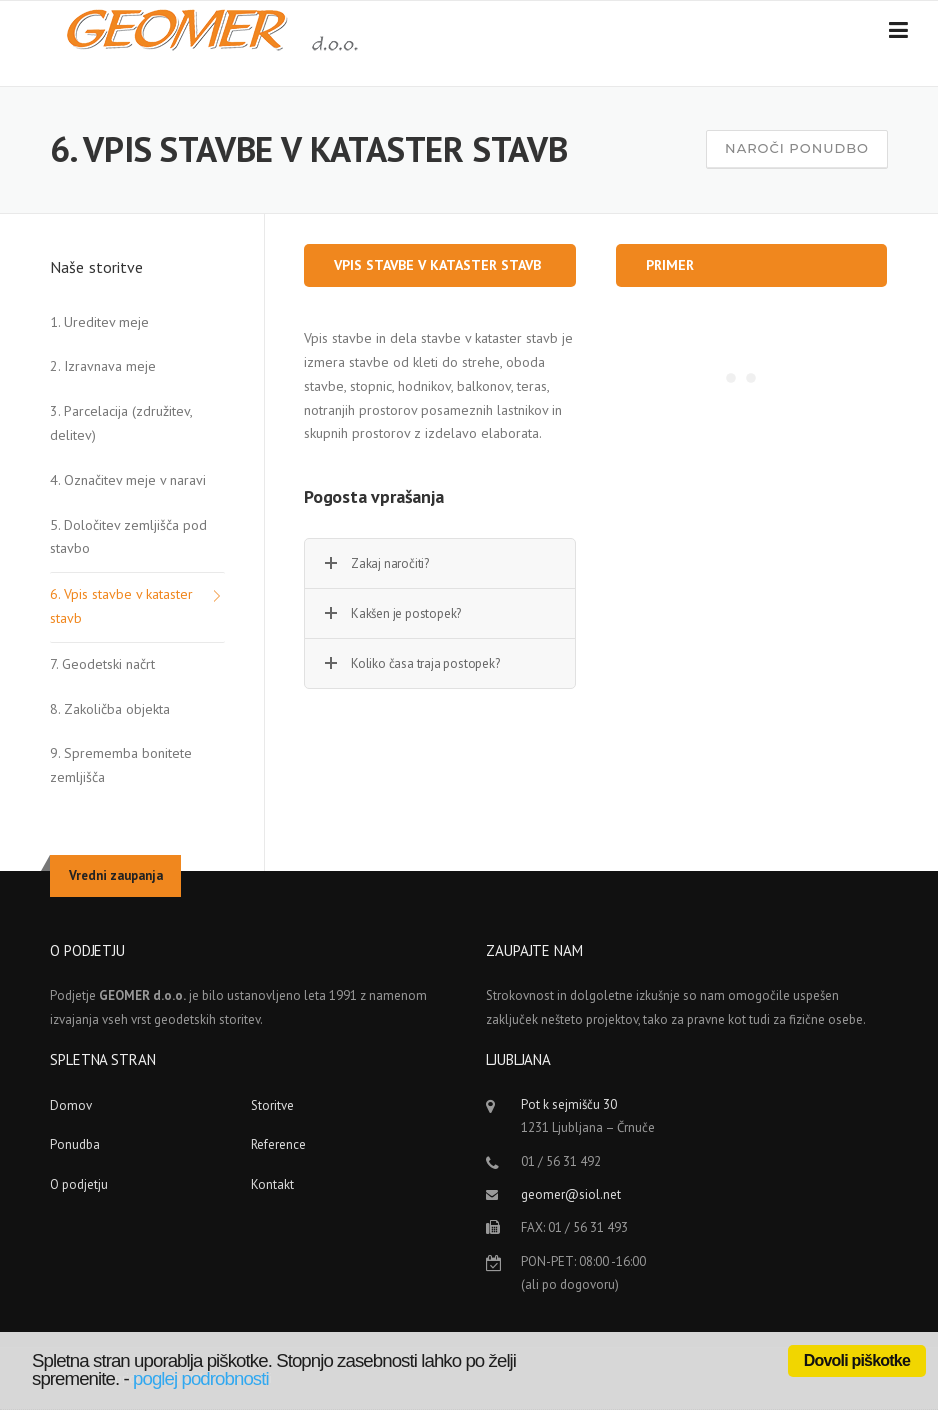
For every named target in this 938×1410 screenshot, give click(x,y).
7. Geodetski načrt (102, 664)
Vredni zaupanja (116, 875)
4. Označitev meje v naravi (128, 480)
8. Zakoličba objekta (110, 709)
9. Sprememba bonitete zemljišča (121, 765)
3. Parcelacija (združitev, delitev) (121, 423)
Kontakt (272, 1184)
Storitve (272, 1105)
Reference (278, 1144)
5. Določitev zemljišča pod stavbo (128, 537)
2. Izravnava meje (103, 366)
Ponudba (75, 1144)
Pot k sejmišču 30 (569, 1104)
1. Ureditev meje (99, 322)
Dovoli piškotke (857, 1360)
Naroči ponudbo (797, 148)
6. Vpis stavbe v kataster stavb (121, 606)
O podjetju (79, 1184)
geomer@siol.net (571, 1194)
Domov (71, 1105)
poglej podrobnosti (201, 1378)
